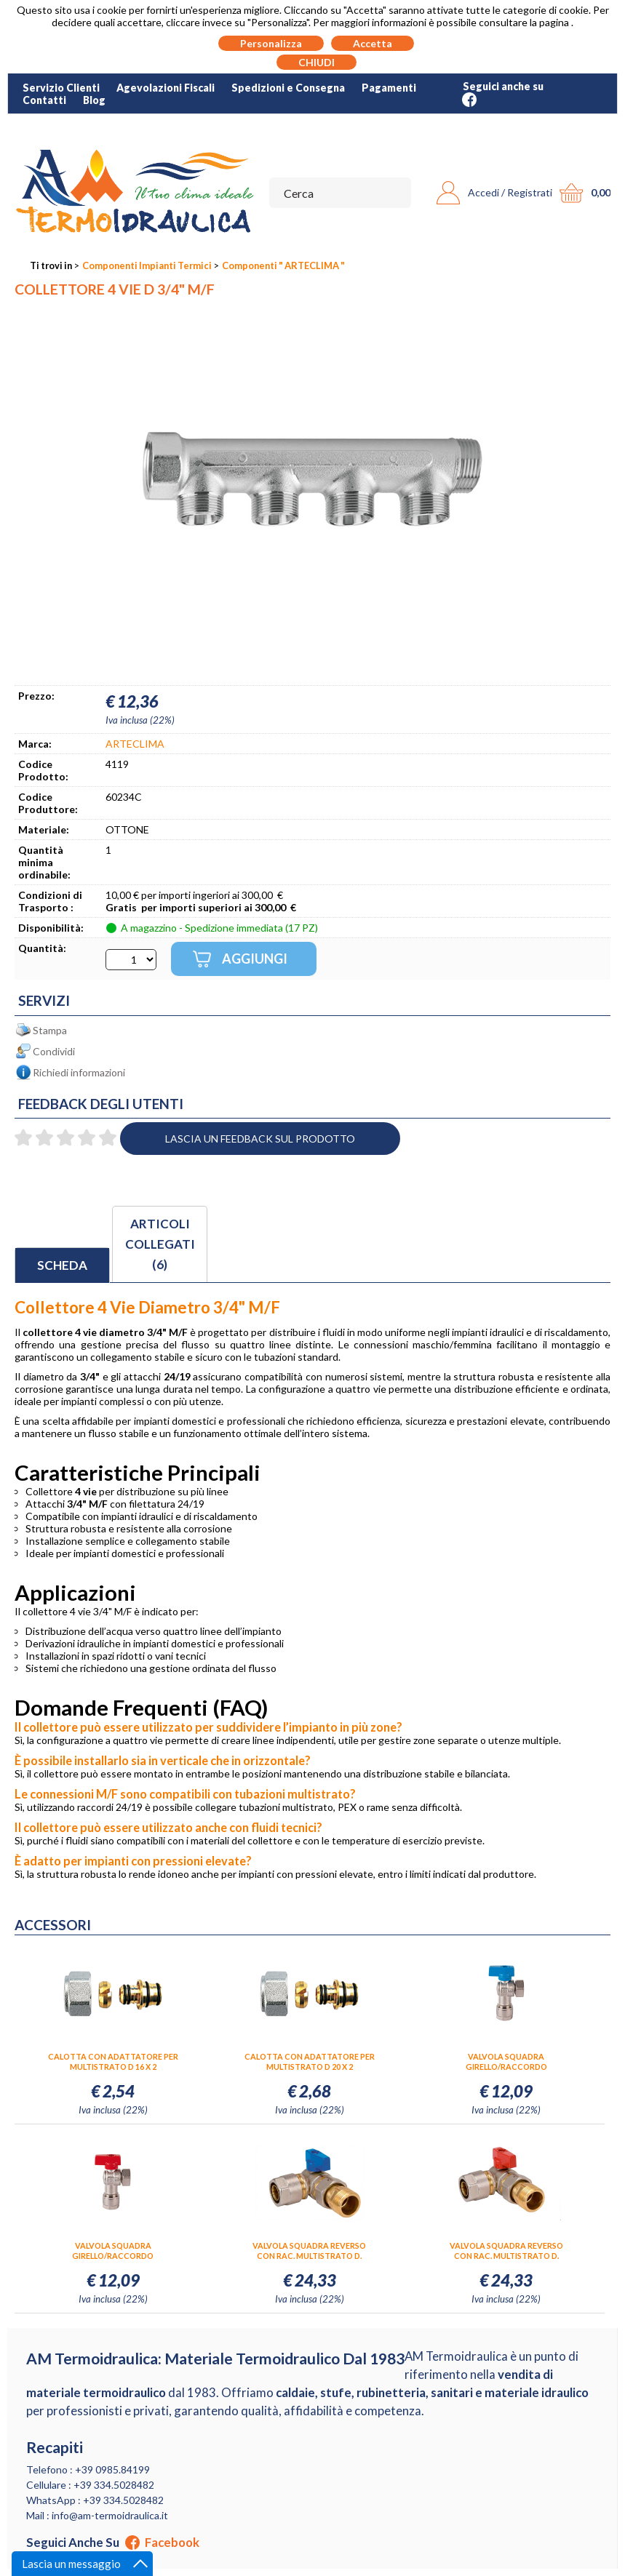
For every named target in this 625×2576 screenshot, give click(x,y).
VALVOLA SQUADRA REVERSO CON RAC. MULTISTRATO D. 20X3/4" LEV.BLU (309, 2251)
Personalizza (271, 43)
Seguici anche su (112, 2542)
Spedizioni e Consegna (288, 87)
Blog (94, 100)
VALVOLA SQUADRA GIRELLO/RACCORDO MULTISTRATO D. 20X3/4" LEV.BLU (506, 2062)
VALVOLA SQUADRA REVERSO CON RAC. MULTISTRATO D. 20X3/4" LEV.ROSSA (506, 2251)
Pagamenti (389, 87)
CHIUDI (316, 62)
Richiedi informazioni (79, 1072)
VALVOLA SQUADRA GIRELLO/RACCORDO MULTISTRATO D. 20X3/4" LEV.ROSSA (113, 2251)
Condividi (54, 1051)
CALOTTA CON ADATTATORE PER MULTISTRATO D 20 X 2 (309, 2061)
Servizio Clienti (61, 87)
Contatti (44, 100)
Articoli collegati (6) (160, 1244)
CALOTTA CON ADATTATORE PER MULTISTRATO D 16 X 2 (113, 2061)
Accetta (372, 43)
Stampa (50, 1030)
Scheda (62, 1265)
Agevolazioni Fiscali (165, 87)
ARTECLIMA (135, 743)
